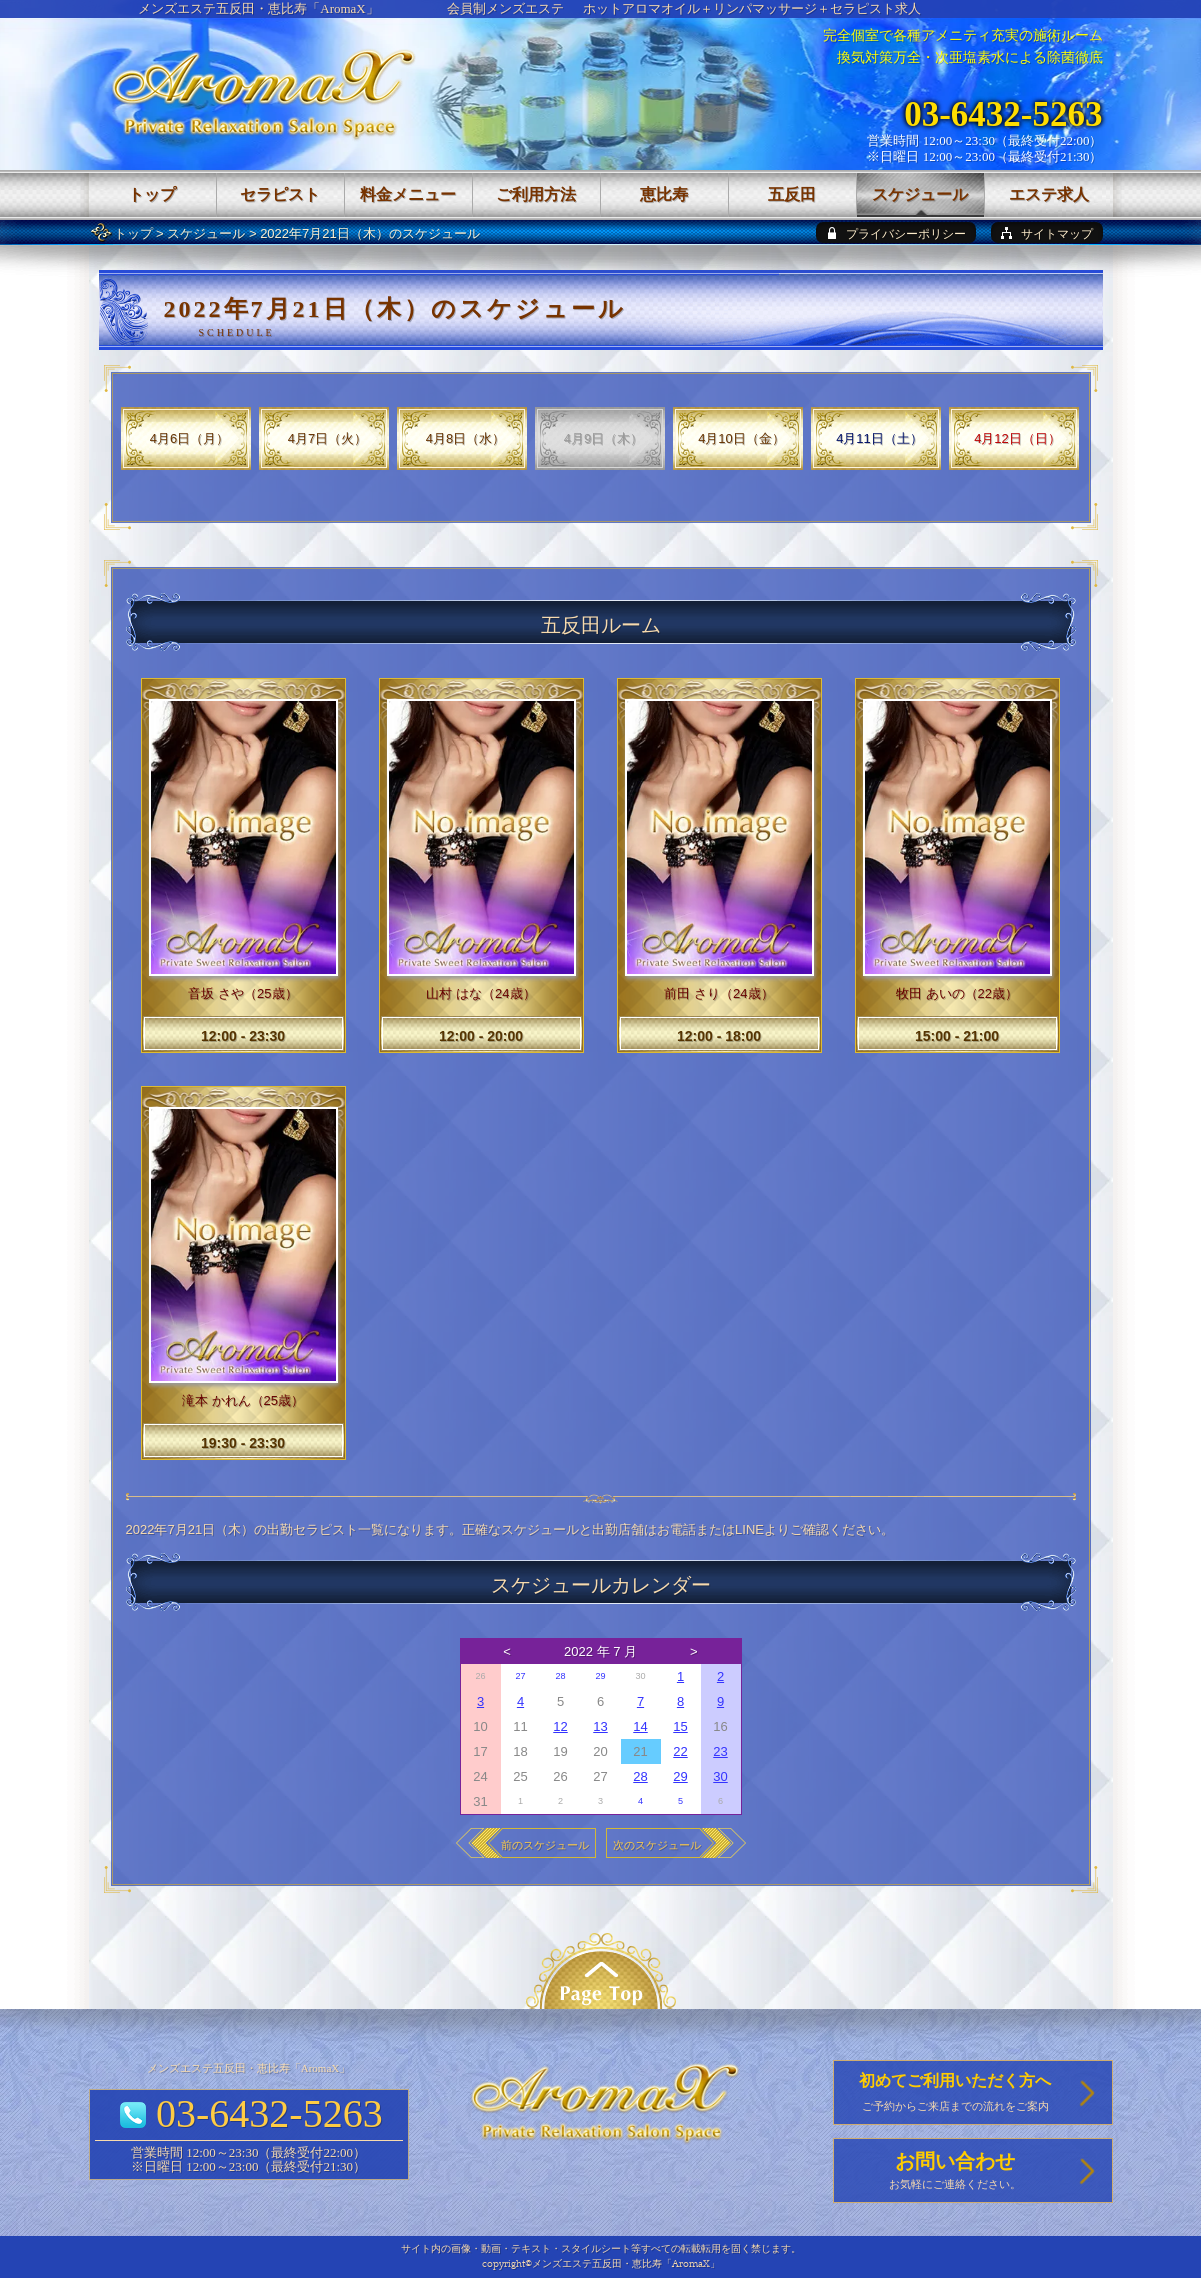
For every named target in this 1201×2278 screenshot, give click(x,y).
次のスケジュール (657, 1845)
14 (640, 1726)
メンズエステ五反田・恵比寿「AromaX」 (258, 8)
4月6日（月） (189, 438)
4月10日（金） (741, 438)
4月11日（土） (879, 438)
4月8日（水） (465, 438)
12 (560, 1726)
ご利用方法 (536, 194)
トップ (133, 233)
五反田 (792, 194)
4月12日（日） (1017, 438)
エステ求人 (1049, 194)
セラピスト (280, 194)
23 (720, 1751)
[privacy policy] (896, 232)
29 (600, 1676)
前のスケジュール (545, 1845)
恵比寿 (664, 194)
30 (720, 1776)
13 (600, 1726)
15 (680, 1726)
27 (520, 1676)
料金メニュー (408, 194)
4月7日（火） (327, 438)
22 (680, 1751)
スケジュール (206, 233)
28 (560, 1676)
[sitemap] (1047, 232)
